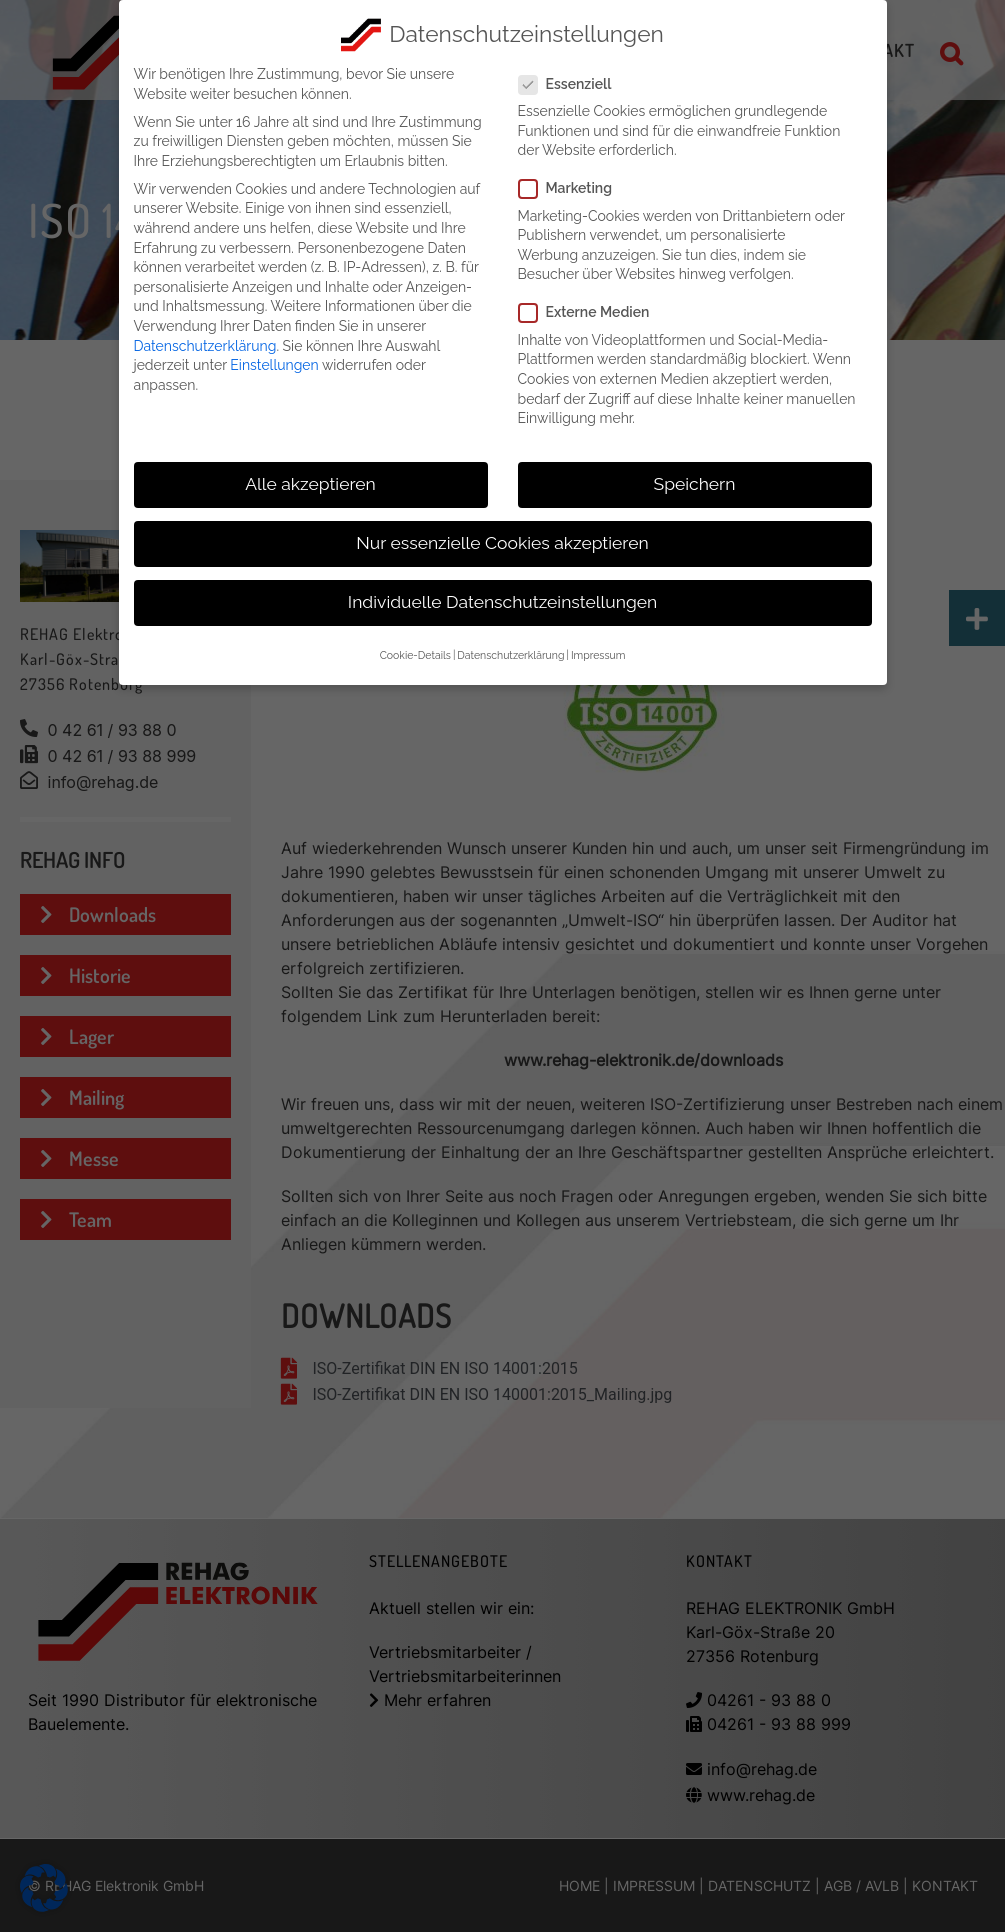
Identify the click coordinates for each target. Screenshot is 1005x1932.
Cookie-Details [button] (415, 655)
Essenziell (573, 84)
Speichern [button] (695, 484)
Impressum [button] (598, 655)
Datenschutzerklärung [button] (510, 655)
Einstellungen (274, 365)
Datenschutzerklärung (205, 346)
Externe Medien (592, 312)
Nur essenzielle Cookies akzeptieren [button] (502, 543)
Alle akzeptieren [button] (310, 484)
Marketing (573, 188)
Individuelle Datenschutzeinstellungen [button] (502, 602)
